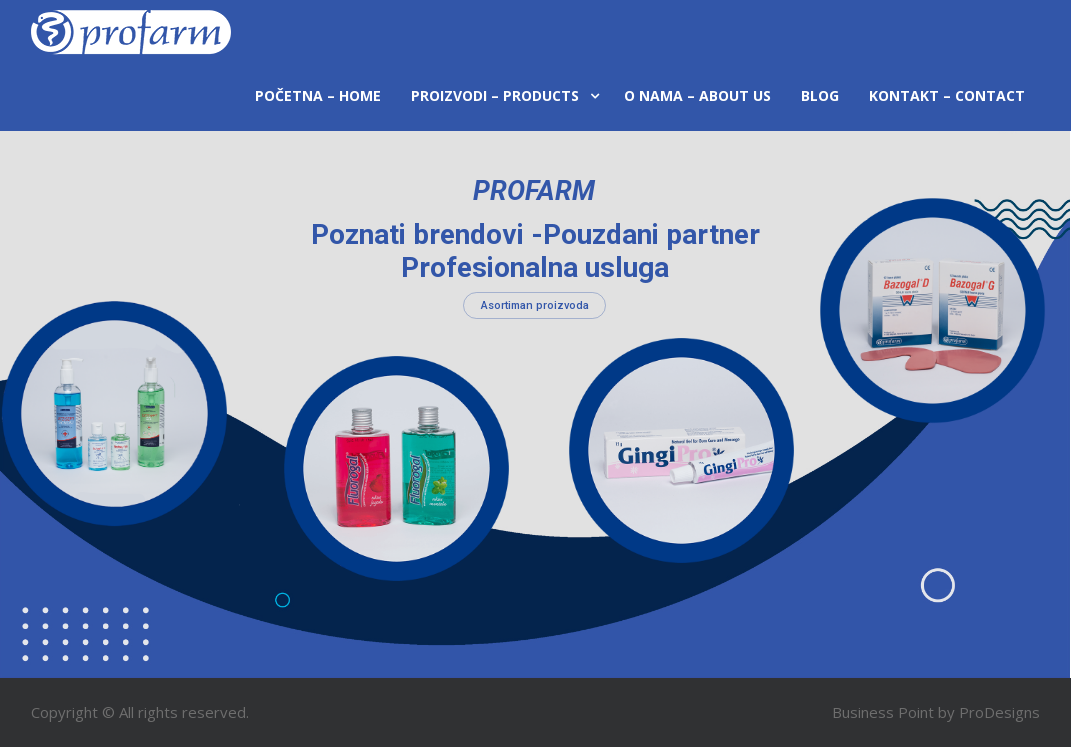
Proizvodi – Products (495, 95)
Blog (820, 95)
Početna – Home (318, 95)
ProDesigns (999, 712)
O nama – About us (697, 95)
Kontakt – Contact (947, 95)
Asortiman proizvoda (535, 305)
